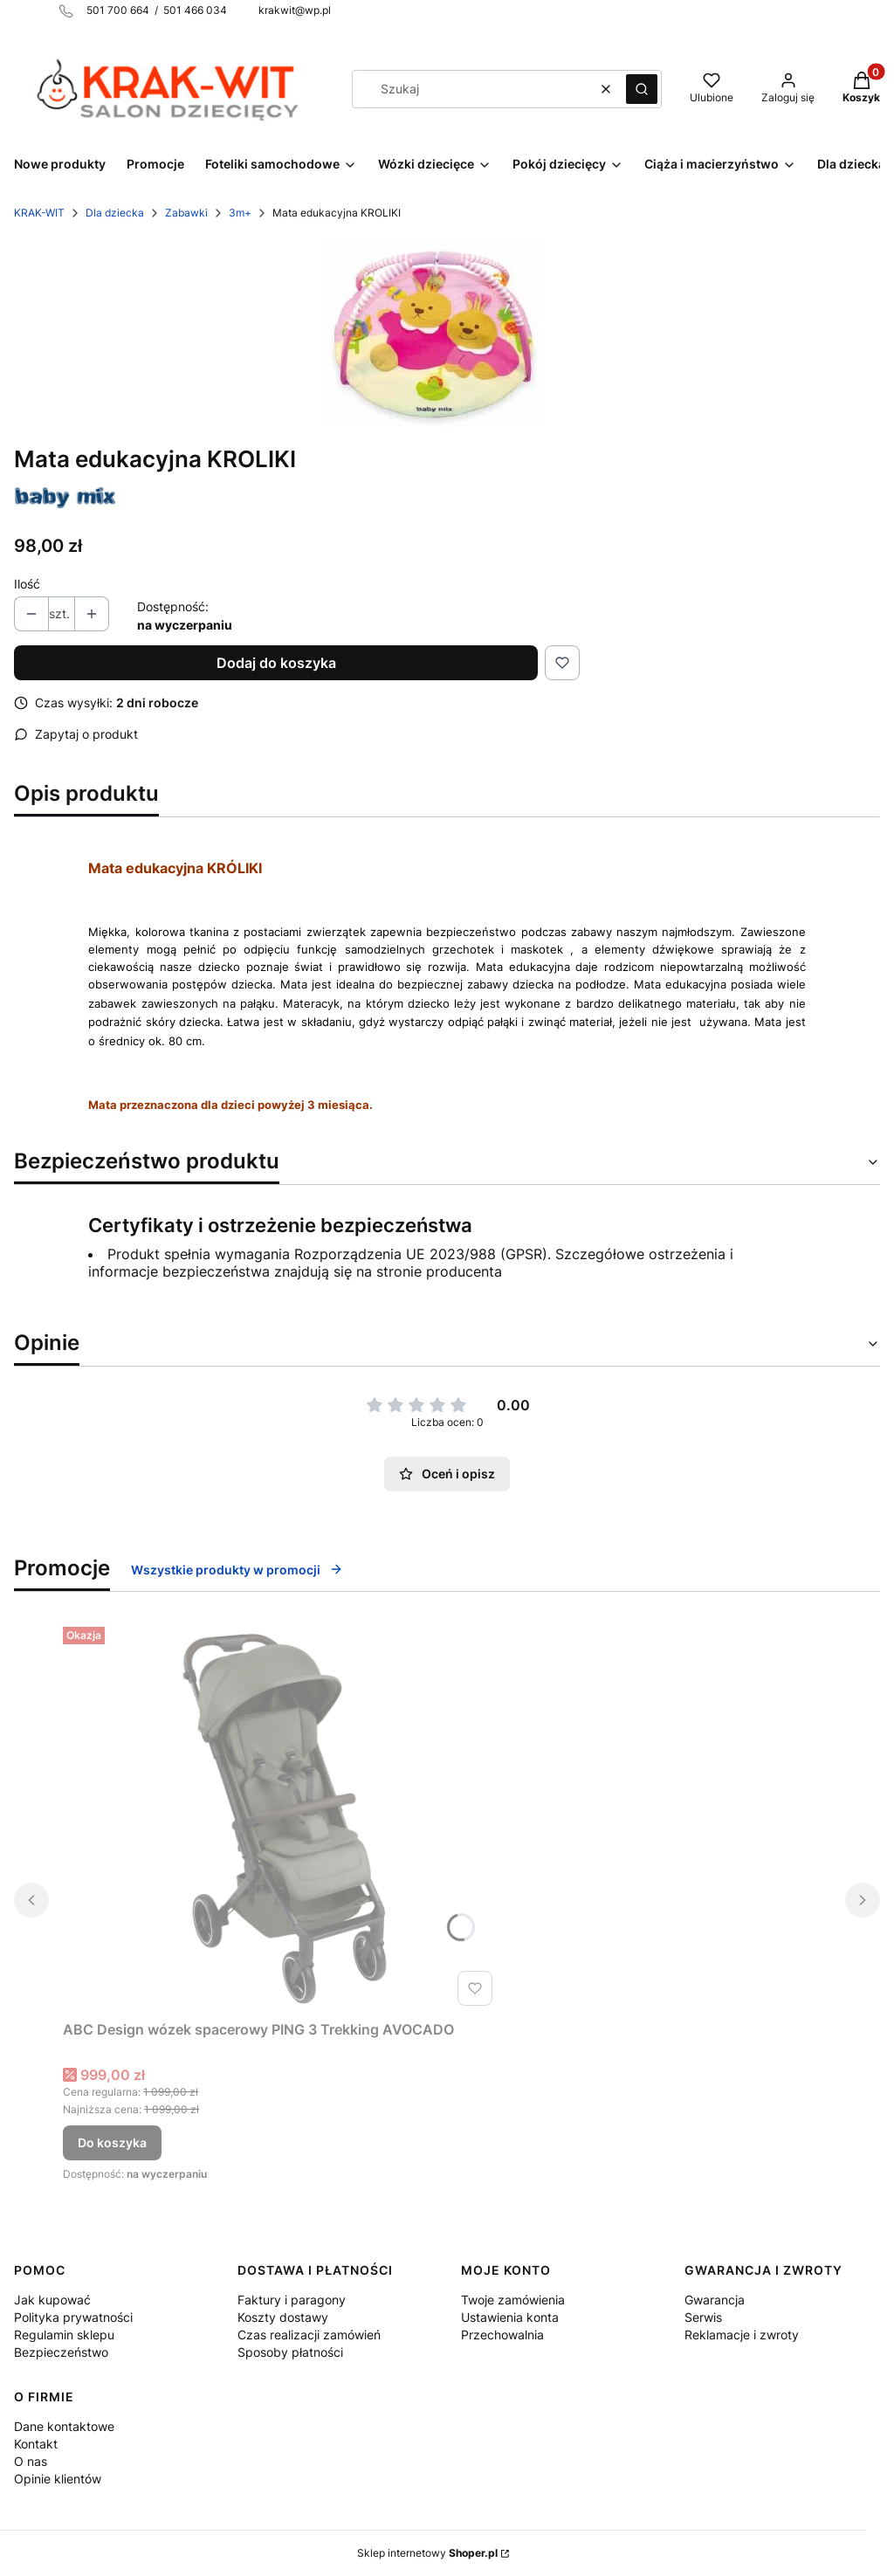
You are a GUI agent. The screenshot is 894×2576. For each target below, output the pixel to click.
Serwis (703, 2317)
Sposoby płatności (290, 2352)
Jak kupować (52, 2299)
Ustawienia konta (510, 2317)
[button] (641, 89)
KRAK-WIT (39, 212)
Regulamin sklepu (64, 2334)
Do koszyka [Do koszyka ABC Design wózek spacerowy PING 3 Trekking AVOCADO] (112, 2142)
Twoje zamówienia (513, 2299)
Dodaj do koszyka (276, 663)
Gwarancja (714, 2299)
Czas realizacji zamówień (309, 2334)
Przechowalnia (502, 2334)
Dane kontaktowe (64, 2426)
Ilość (27, 583)
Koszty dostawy (282, 2317)
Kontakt (36, 2443)
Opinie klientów (57, 2478)
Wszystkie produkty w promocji (237, 1569)
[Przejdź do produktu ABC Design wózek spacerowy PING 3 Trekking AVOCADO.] (281, 1816)
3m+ (240, 212)
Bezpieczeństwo (61, 2352)
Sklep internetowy (427, 2552)
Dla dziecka (115, 212)
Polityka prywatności (73, 2317)
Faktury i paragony (291, 2299)
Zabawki (186, 212)
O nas (30, 2461)
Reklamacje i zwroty (741, 2334)
